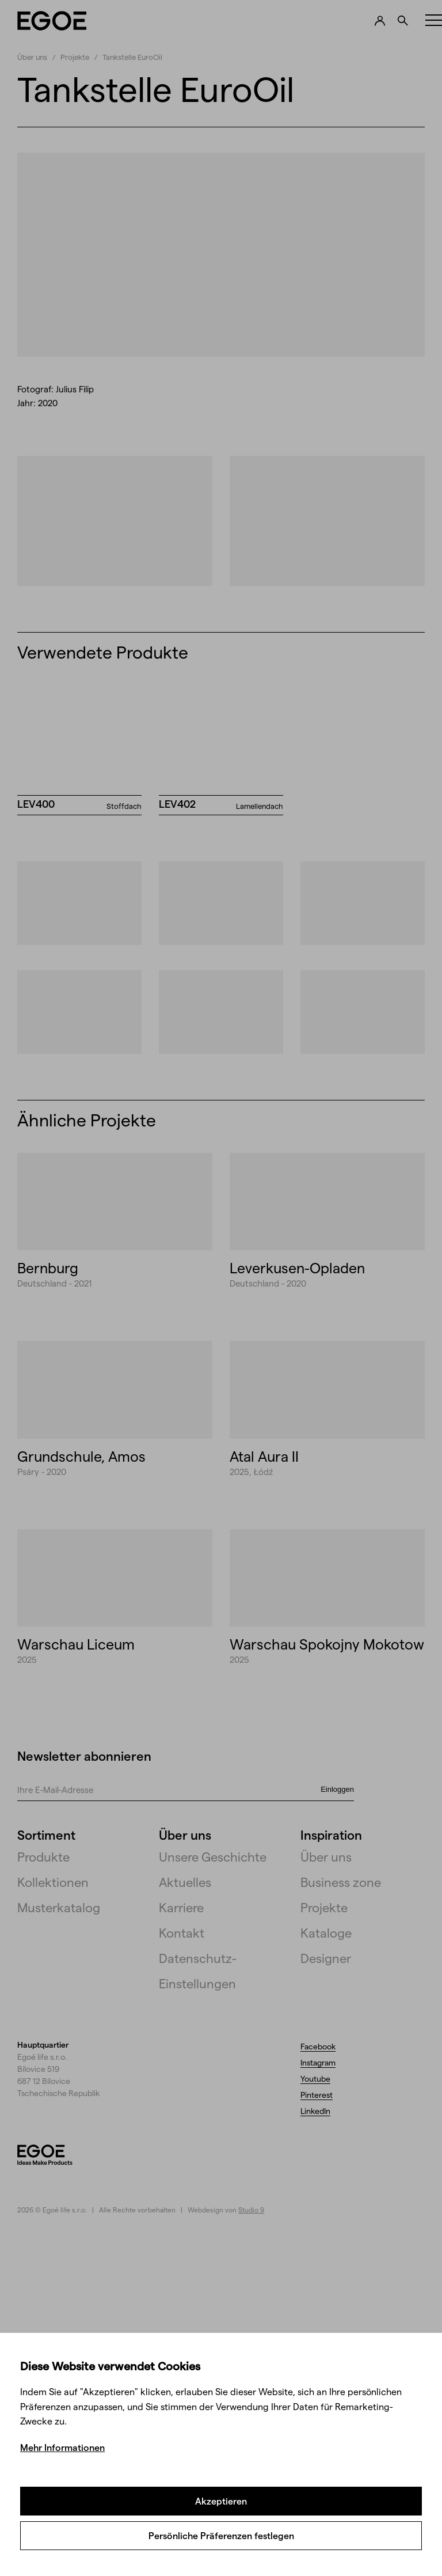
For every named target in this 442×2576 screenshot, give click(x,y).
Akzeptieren (221, 2500)
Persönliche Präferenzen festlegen (221, 2535)
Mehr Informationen (62, 2447)
